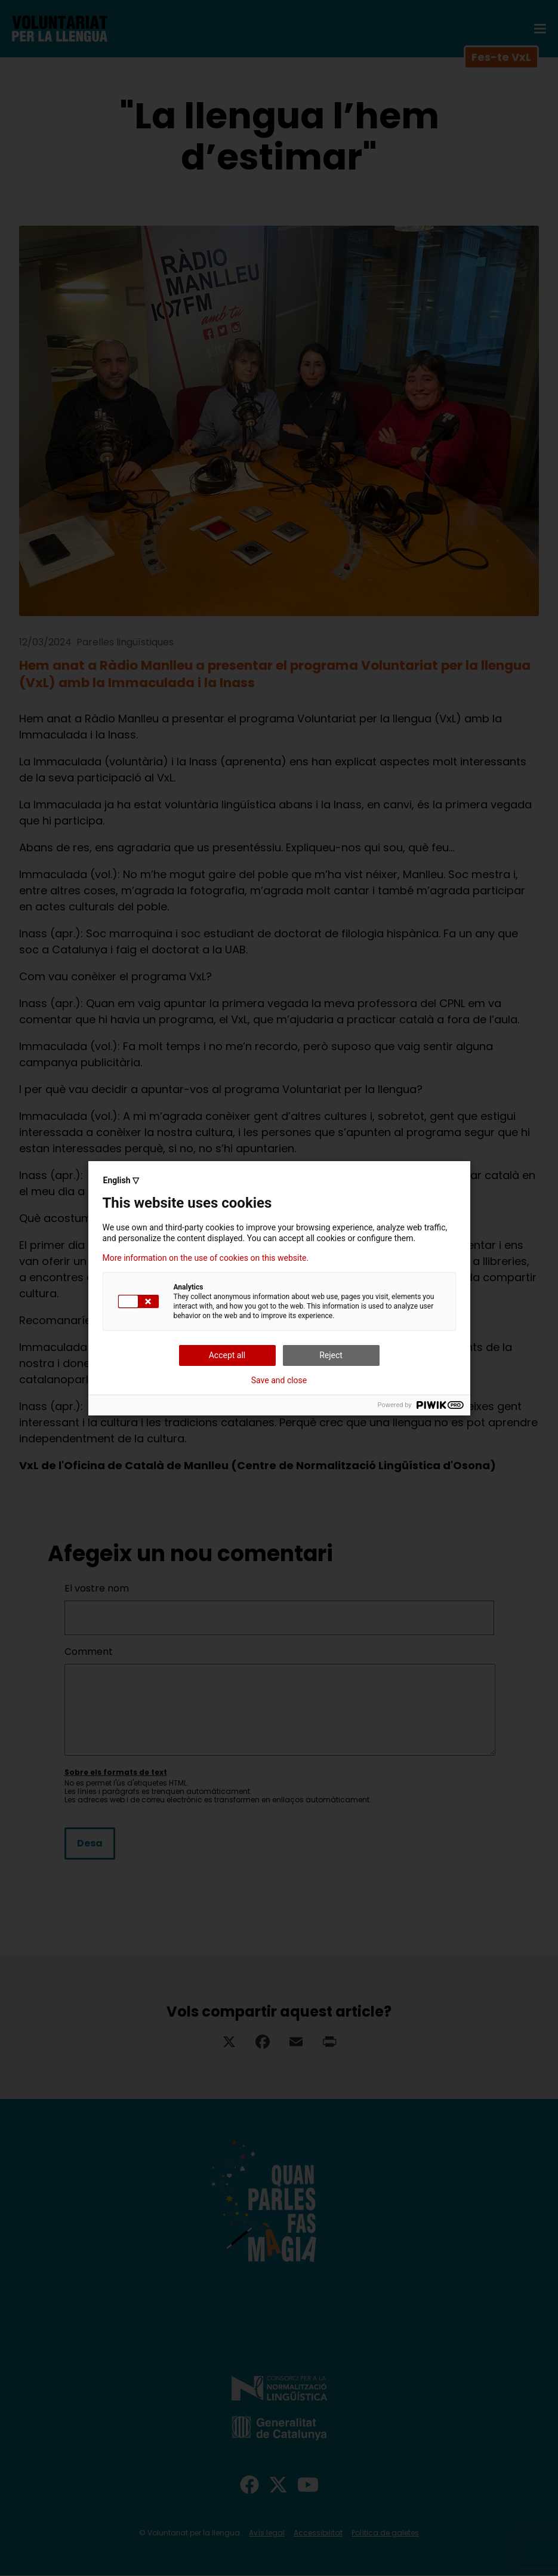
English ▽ (121, 1180)
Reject (331, 1355)
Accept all (227, 1355)
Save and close (279, 1380)
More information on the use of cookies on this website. (206, 1258)
